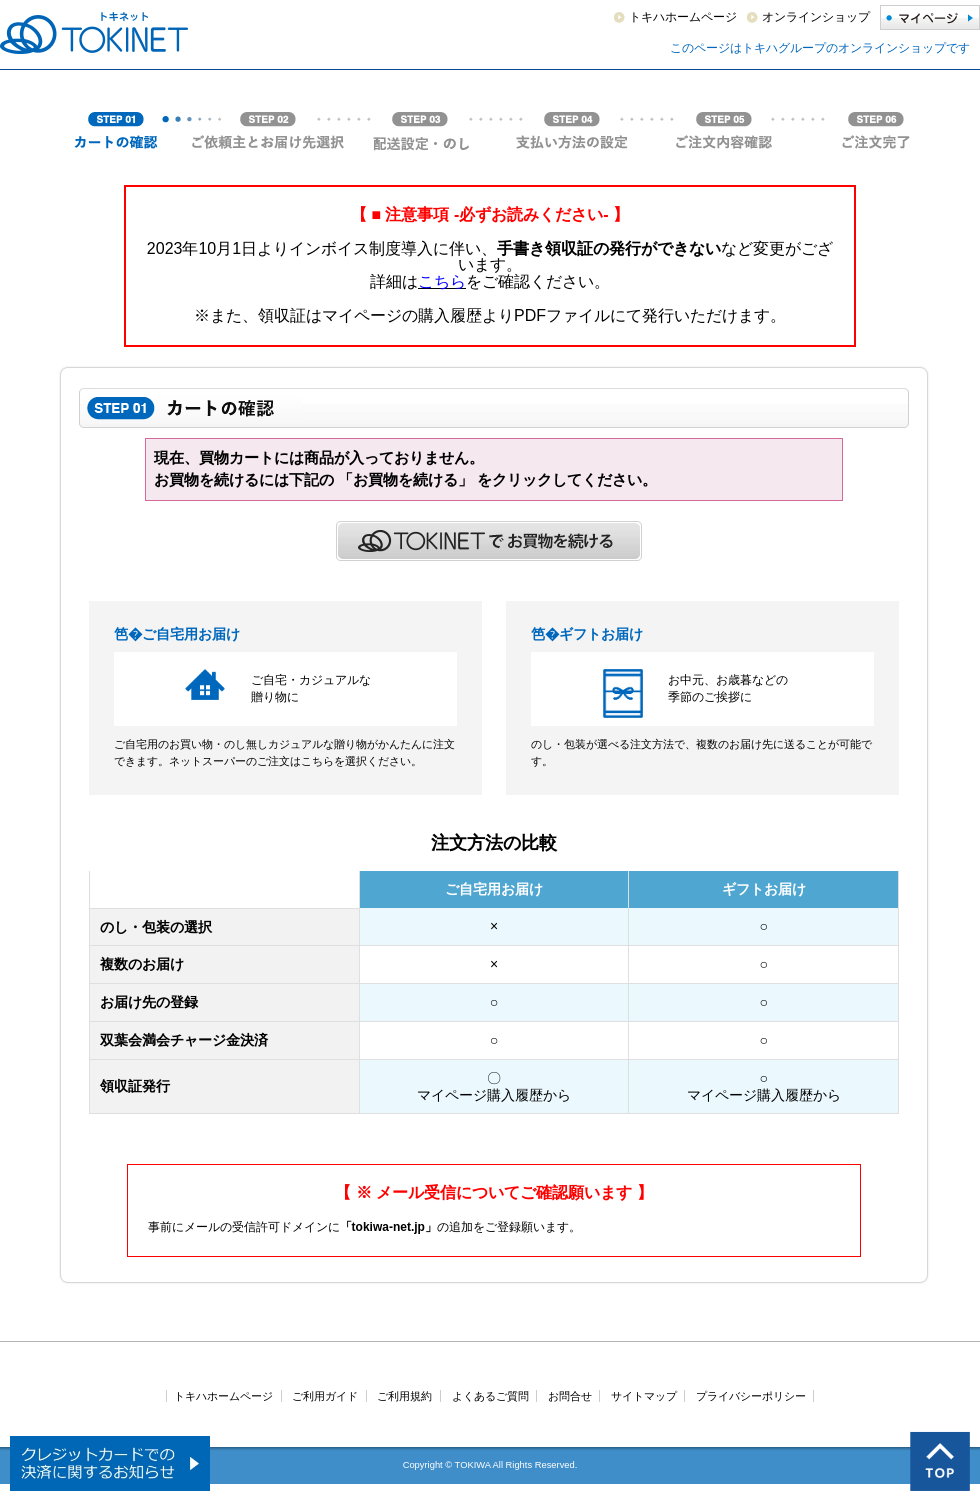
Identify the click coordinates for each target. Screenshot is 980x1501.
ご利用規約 (404, 1396)
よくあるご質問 (490, 1396)
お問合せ (570, 1396)
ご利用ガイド (325, 1396)
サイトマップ (644, 1396)
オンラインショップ (816, 17)
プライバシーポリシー (751, 1396)
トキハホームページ (683, 17)
